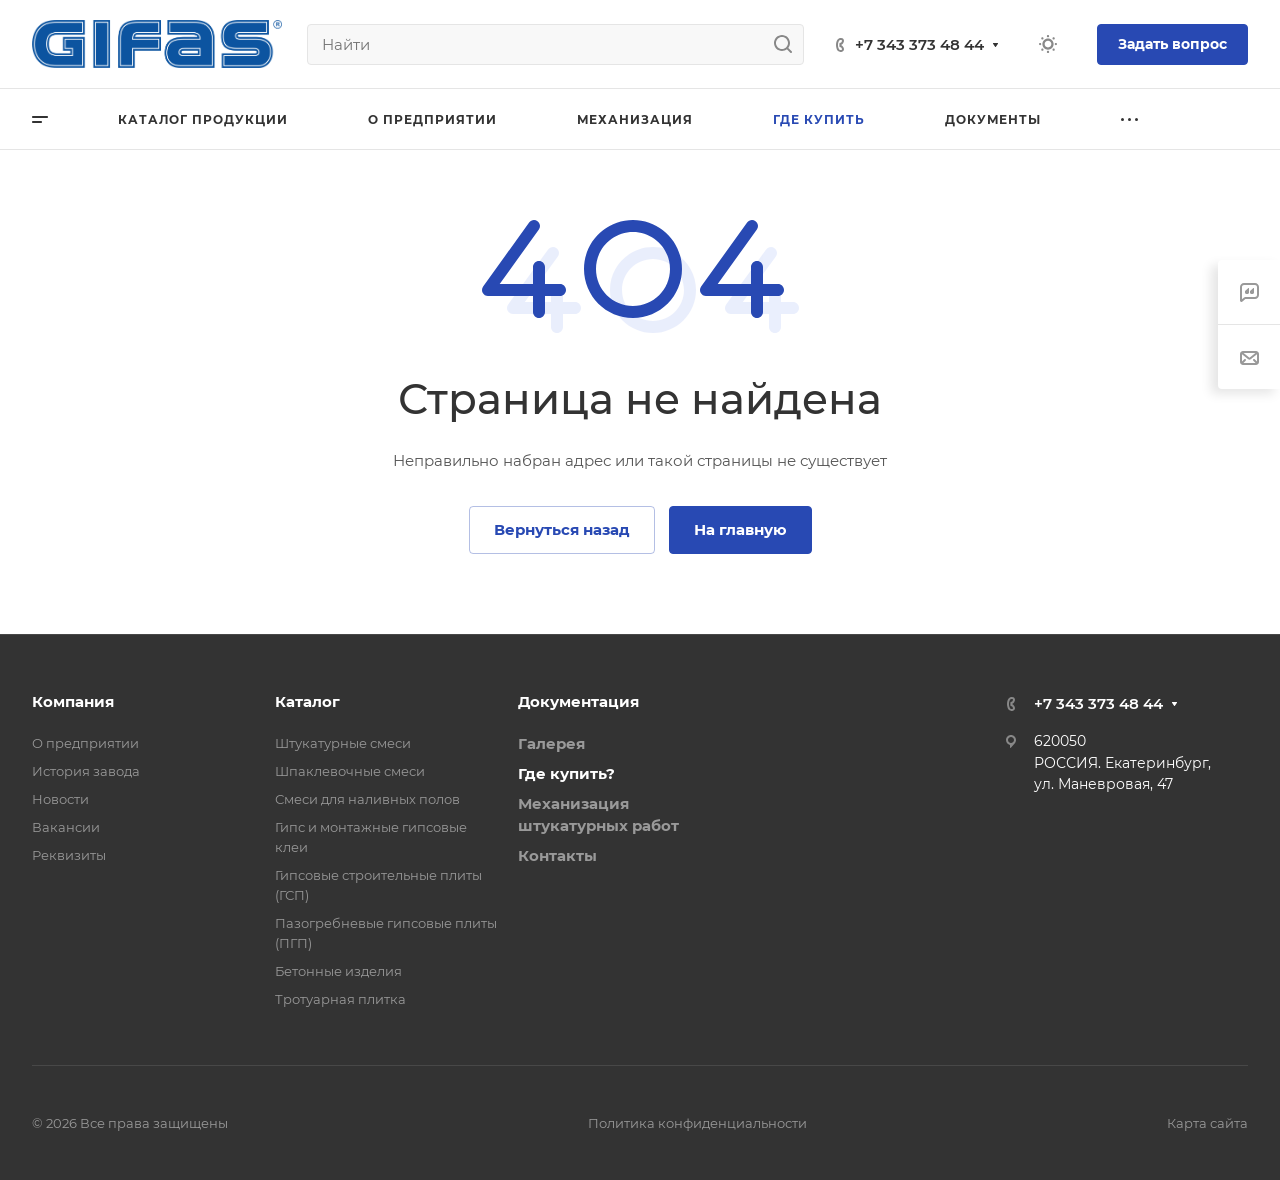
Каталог (307, 701)
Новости (60, 799)
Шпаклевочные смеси (350, 771)
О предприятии (85, 743)
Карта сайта (1207, 1123)
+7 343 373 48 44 (919, 44)
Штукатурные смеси (343, 743)
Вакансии (66, 827)
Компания (73, 701)
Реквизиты (69, 855)
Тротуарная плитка (340, 999)
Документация (578, 701)
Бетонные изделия (338, 971)
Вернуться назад (562, 529)
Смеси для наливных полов (367, 799)
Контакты (557, 855)
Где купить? (566, 773)
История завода (86, 771)
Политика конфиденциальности (697, 1123)
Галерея (551, 743)
